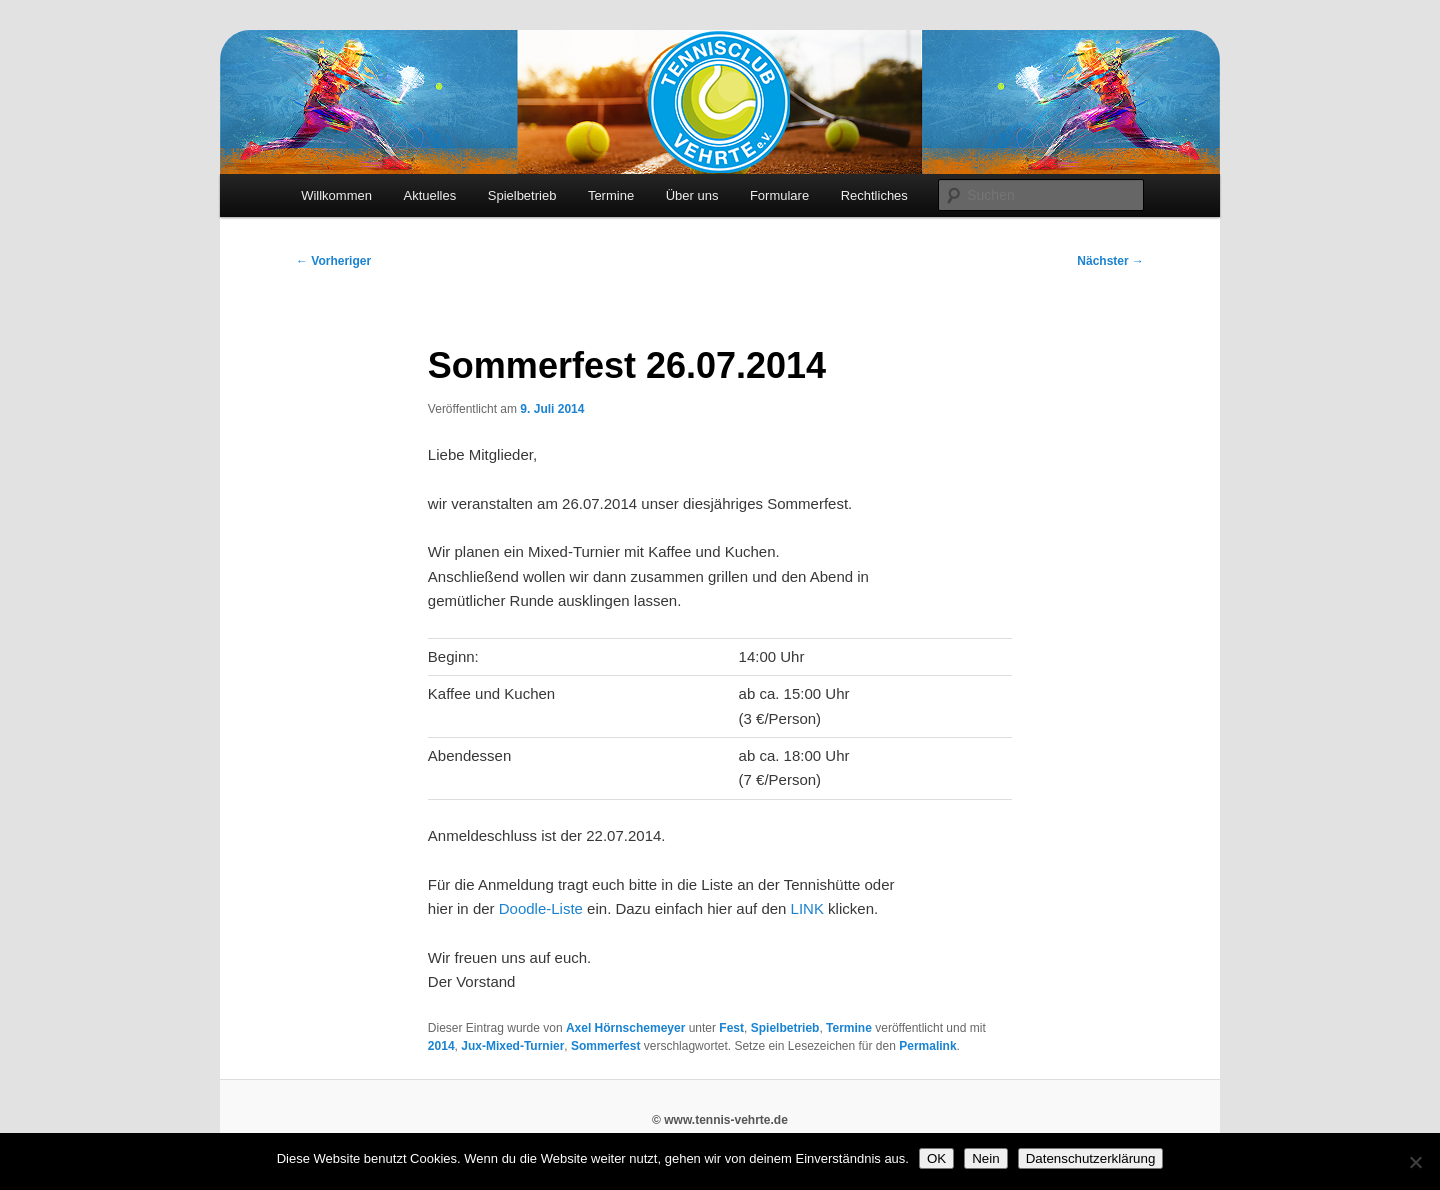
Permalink (927, 1046)
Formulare (779, 195)
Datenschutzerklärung (1091, 1158)
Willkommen (336, 195)
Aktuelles (429, 195)
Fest (731, 1028)
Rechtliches (874, 195)
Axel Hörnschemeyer (625, 1028)
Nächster (1110, 261)
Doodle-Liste (541, 908)
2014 (441, 1046)
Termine (611, 195)
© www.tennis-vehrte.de (720, 1120)
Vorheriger (333, 261)
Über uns (692, 195)
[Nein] (1415, 1162)
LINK (807, 908)
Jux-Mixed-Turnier (512, 1046)
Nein (985, 1158)
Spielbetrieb (522, 195)
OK (936, 1158)
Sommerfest (605, 1046)
